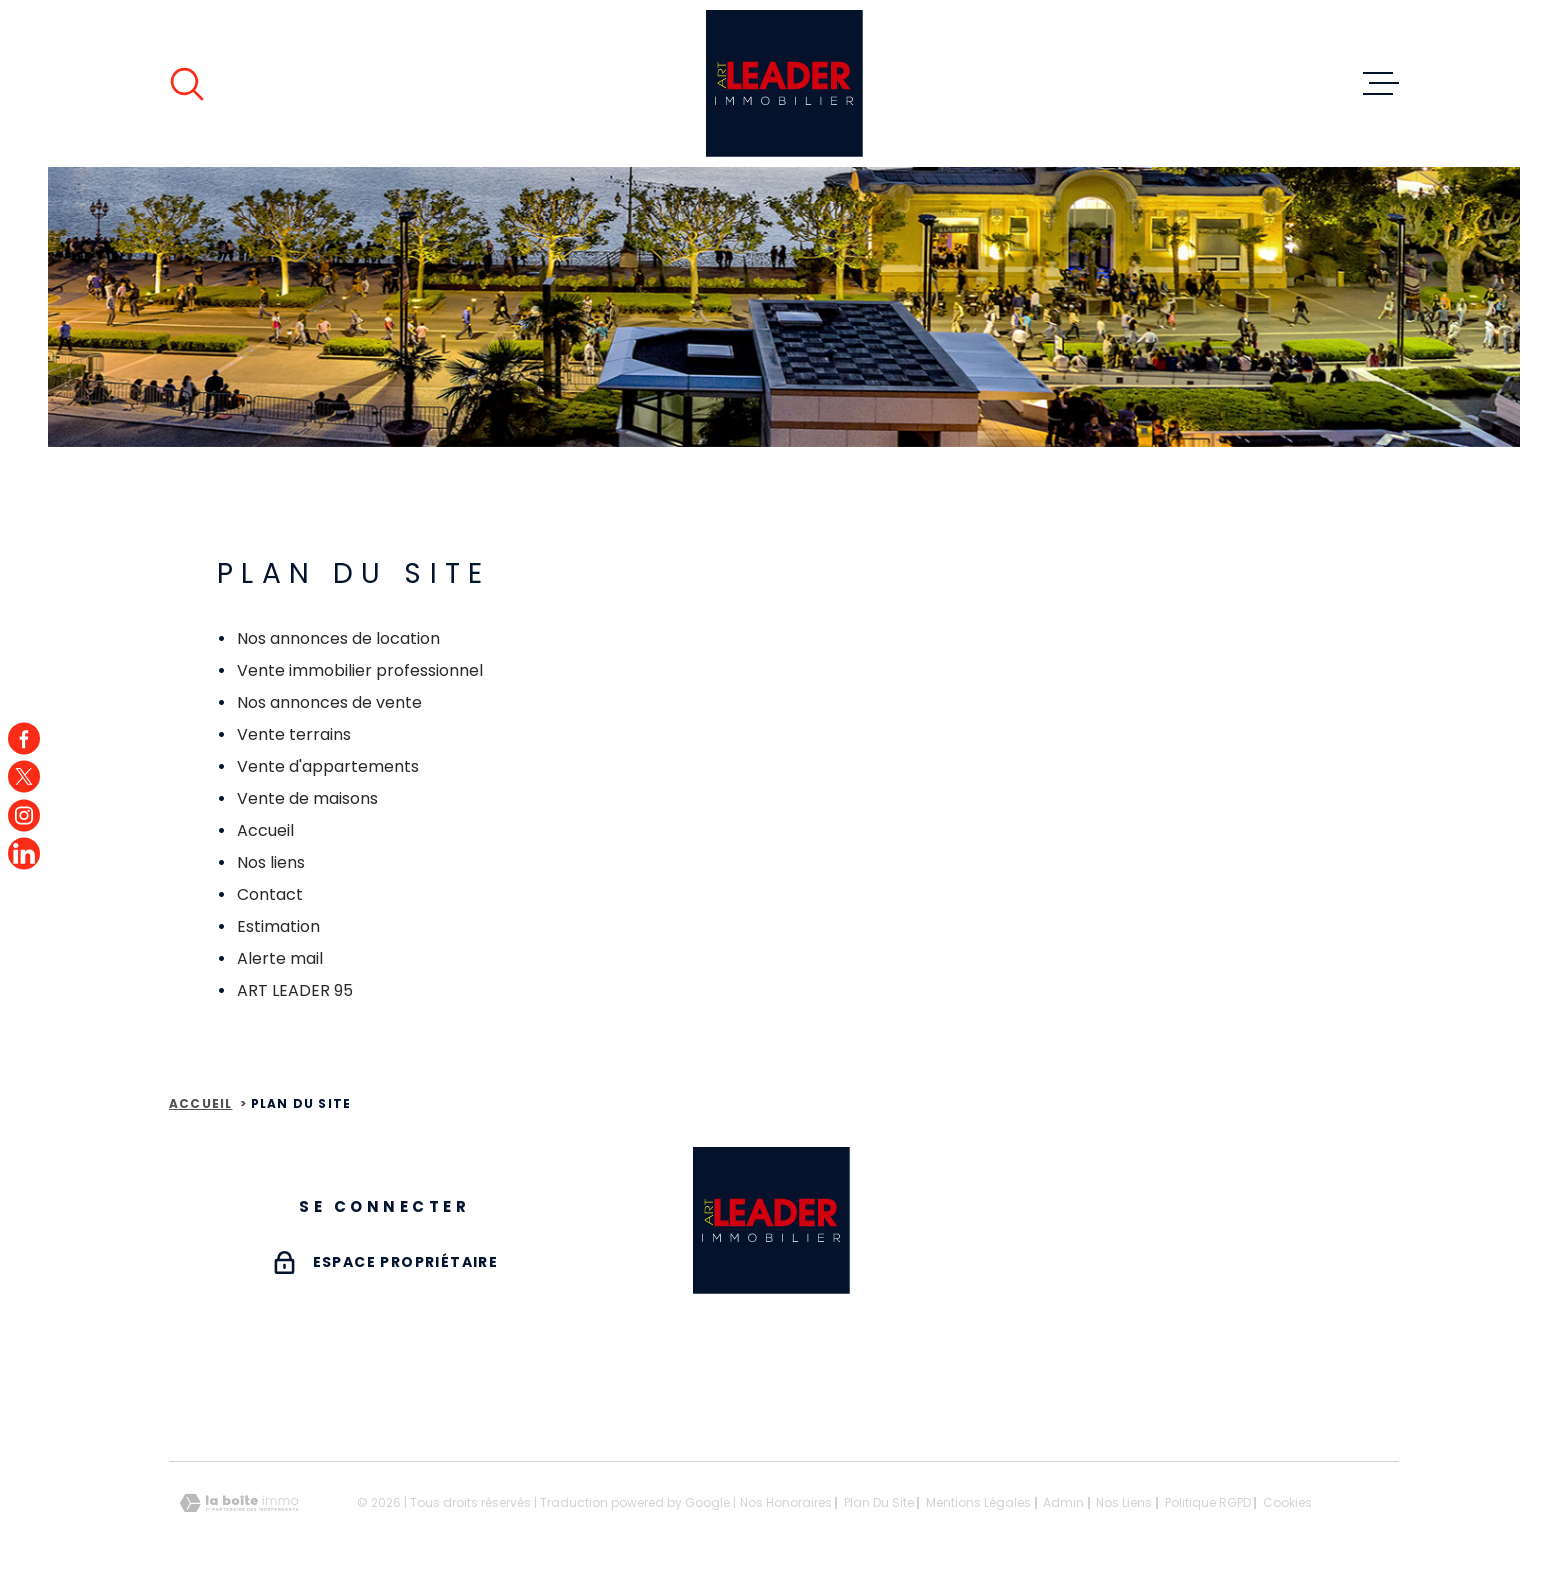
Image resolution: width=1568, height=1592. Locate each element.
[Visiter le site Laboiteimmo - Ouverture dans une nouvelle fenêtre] (239, 1503)
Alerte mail (280, 958)
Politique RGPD (1208, 1502)
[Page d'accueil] (784, 83)
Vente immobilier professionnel (360, 670)
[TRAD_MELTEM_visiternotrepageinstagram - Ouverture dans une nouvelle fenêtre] (24, 815)
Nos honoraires (786, 1502)
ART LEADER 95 (295, 990)
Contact (270, 894)
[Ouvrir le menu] (1381, 84)
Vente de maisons (307, 798)
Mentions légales (978, 1502)
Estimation (278, 926)
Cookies (1287, 1503)
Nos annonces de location (338, 638)
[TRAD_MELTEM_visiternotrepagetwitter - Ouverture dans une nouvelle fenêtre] (24, 777)
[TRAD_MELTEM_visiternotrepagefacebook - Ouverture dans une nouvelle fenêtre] (24, 738)
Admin (1063, 1502)
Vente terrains (294, 734)
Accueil (265, 830)
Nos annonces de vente (329, 702)
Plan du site (879, 1502)
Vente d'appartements (328, 766)
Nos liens (271, 862)
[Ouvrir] (187, 84)
